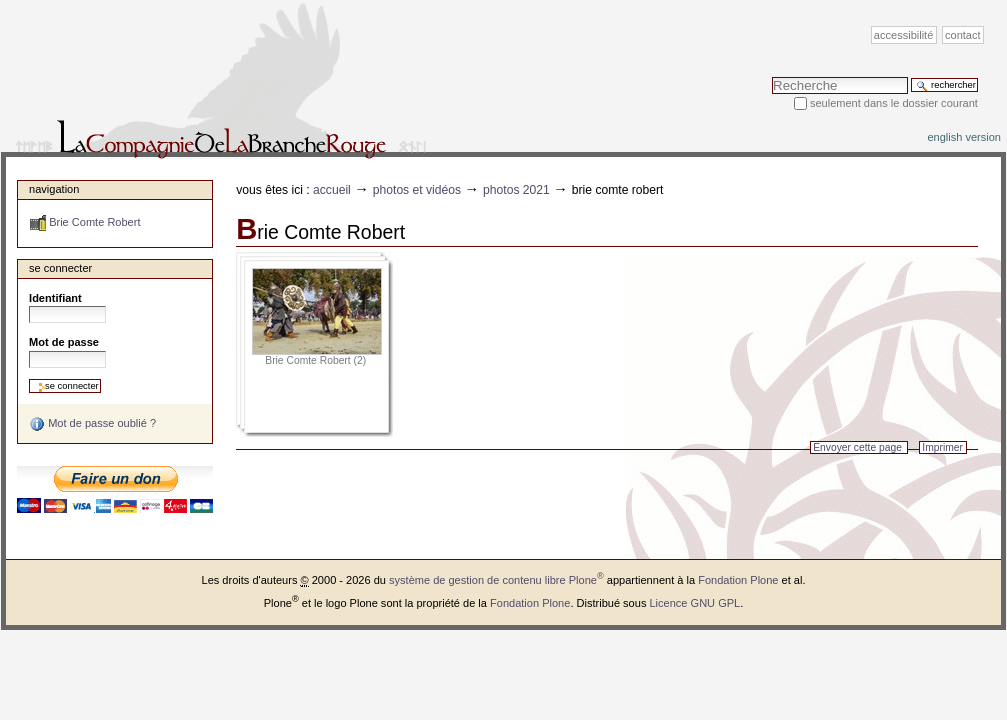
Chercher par (771, 76)
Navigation (54, 189)
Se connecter (60, 268)
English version (964, 137)
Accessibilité (903, 35)
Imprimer (942, 447)
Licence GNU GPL (694, 603)
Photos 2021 (516, 190)
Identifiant (55, 298)
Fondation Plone (738, 580)
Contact (963, 35)
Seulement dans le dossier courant (894, 103)
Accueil (332, 190)
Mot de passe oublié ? (92, 424)
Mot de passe (64, 342)
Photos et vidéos (417, 190)
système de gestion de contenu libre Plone (496, 580)
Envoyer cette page (857, 447)
